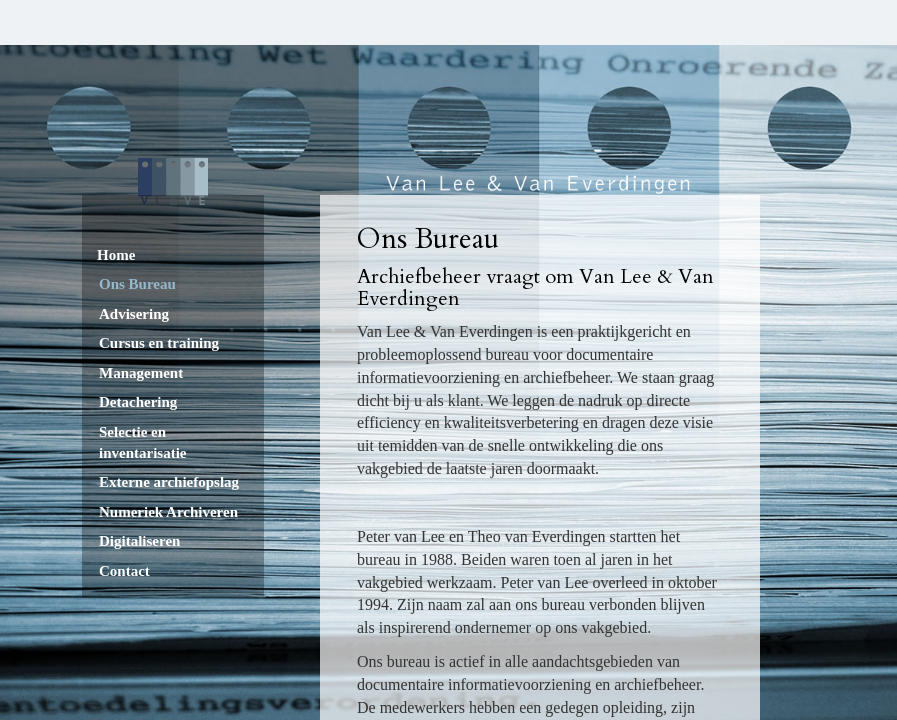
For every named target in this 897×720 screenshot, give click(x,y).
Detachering (138, 402)
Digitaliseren (139, 541)
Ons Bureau (137, 284)
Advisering (134, 314)
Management (141, 373)
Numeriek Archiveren (168, 512)
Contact (124, 571)
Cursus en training (159, 343)
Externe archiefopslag (169, 482)
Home (116, 255)
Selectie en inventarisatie (143, 442)
